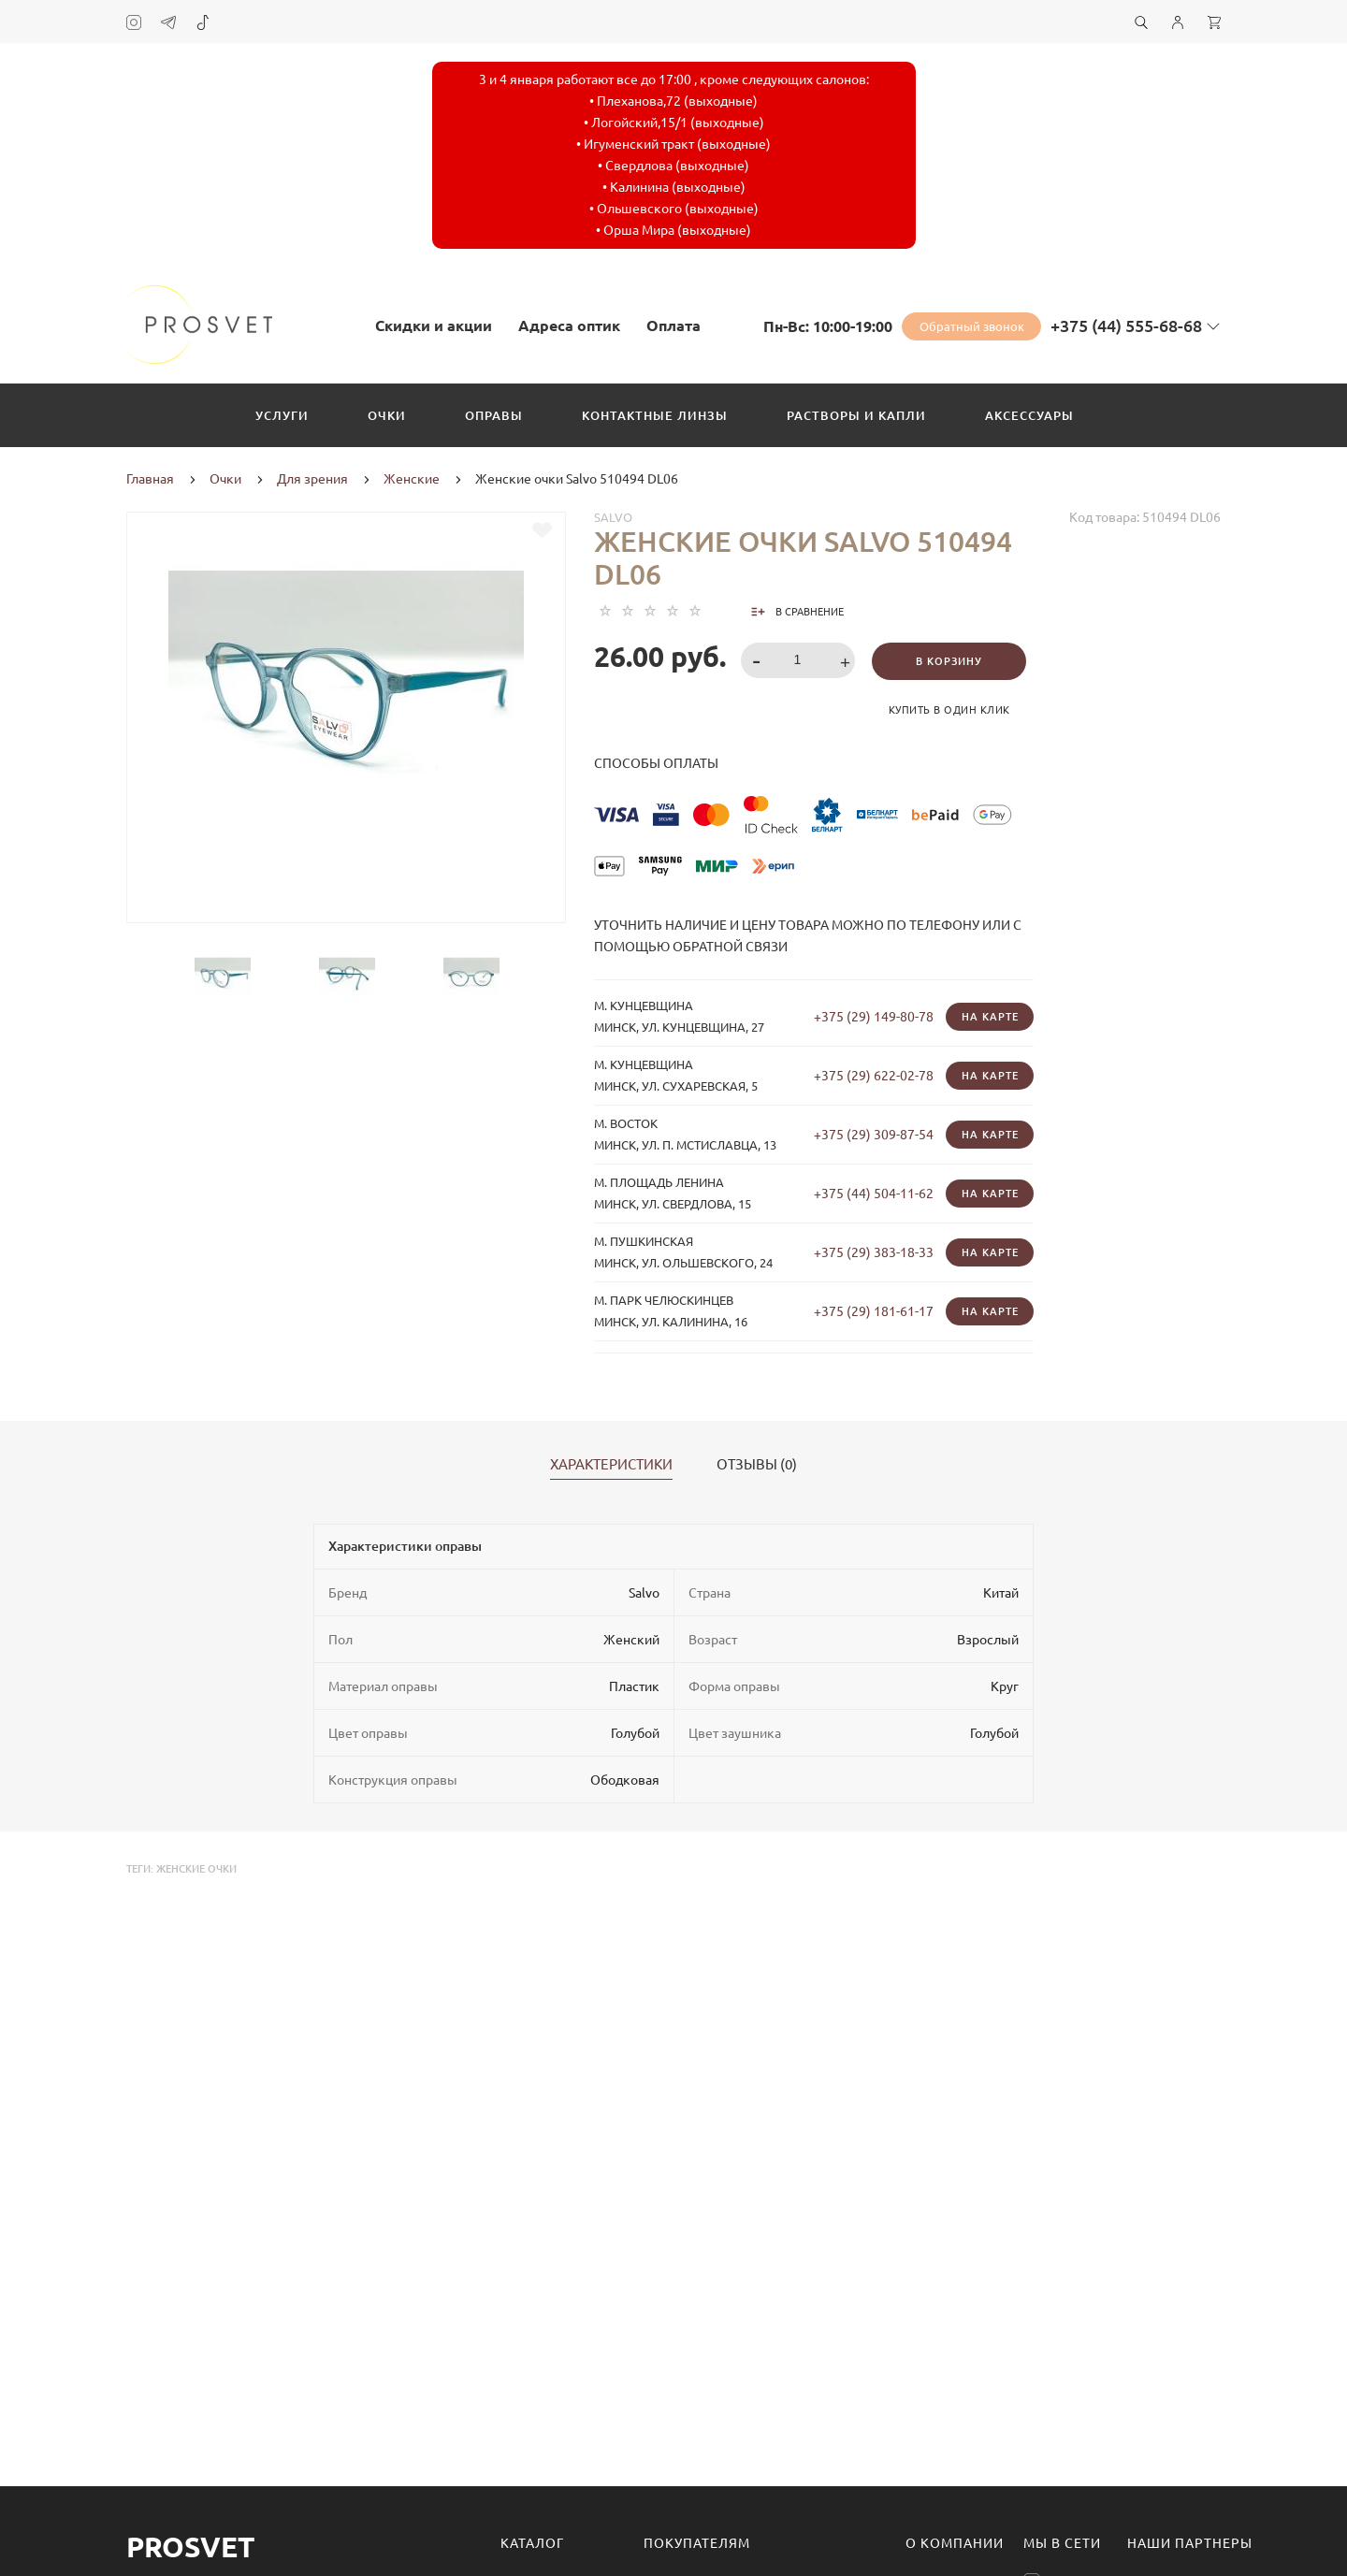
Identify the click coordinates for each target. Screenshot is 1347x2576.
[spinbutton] (798, 660)
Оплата (673, 325)
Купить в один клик (949, 710)
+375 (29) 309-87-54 (874, 1134)
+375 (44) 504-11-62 (874, 1193)
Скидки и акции (433, 325)
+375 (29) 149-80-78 (874, 1016)
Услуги (282, 415)
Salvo (613, 517)
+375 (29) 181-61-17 (874, 1311)
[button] (847, 662)
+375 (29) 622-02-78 (874, 1075)
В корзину (949, 661)
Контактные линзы (655, 415)
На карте (990, 1016)
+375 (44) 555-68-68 (1126, 325)
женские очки (196, 1868)
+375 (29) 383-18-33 (874, 1252)
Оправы (494, 415)
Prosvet (190, 2547)
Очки (387, 415)
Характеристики (611, 1464)
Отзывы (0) (757, 1464)
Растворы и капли (856, 415)
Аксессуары (1029, 415)
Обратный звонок (972, 326)
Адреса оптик (569, 325)
